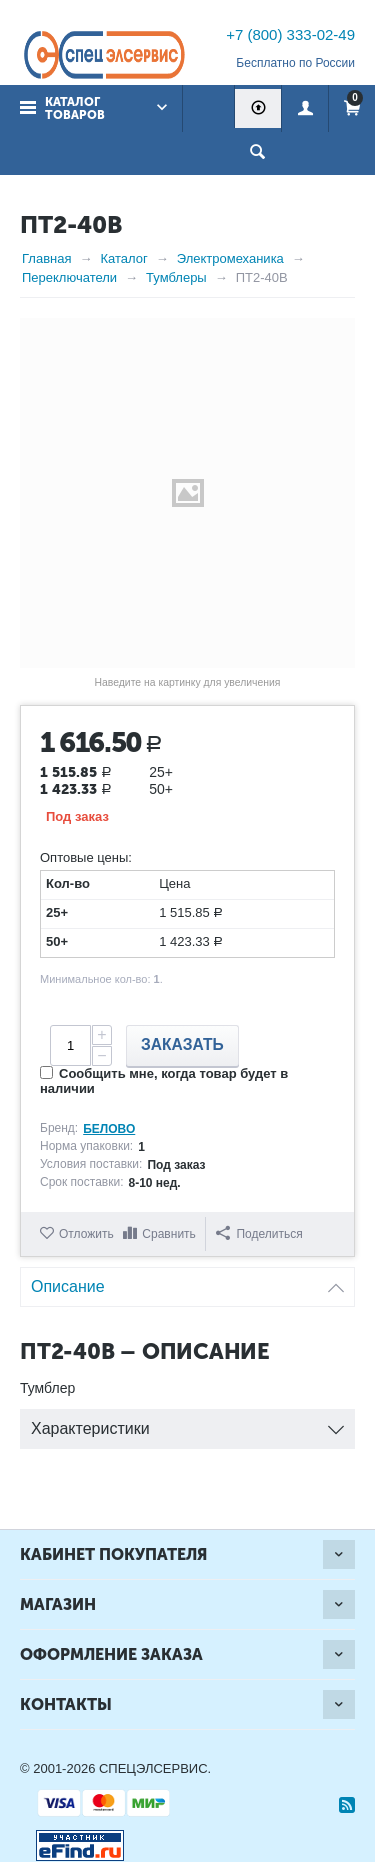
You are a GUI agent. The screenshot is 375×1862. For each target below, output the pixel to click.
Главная (46, 258)
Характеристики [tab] (187, 1423)
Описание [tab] (187, 1281)
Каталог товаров (75, 108)
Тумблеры (176, 277)
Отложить (86, 1234)
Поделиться (259, 1233)
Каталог (123, 258)
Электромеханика (230, 258)
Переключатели (69, 277)
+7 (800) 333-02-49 (290, 34)
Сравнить (168, 1234)
